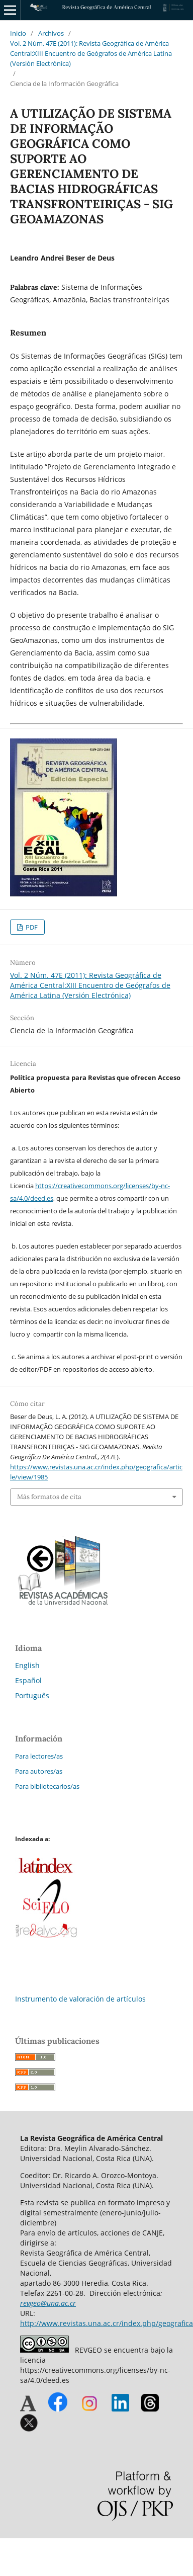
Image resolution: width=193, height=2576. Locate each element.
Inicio (18, 33)
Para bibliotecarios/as (47, 1786)
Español (28, 1680)
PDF (31, 927)
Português (32, 1695)
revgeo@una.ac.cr (48, 2303)
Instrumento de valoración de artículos (80, 1999)
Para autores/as (38, 1771)
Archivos (51, 33)
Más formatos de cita (49, 1496)
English (27, 1665)
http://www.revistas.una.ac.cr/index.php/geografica (106, 2323)
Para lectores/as (39, 1756)
